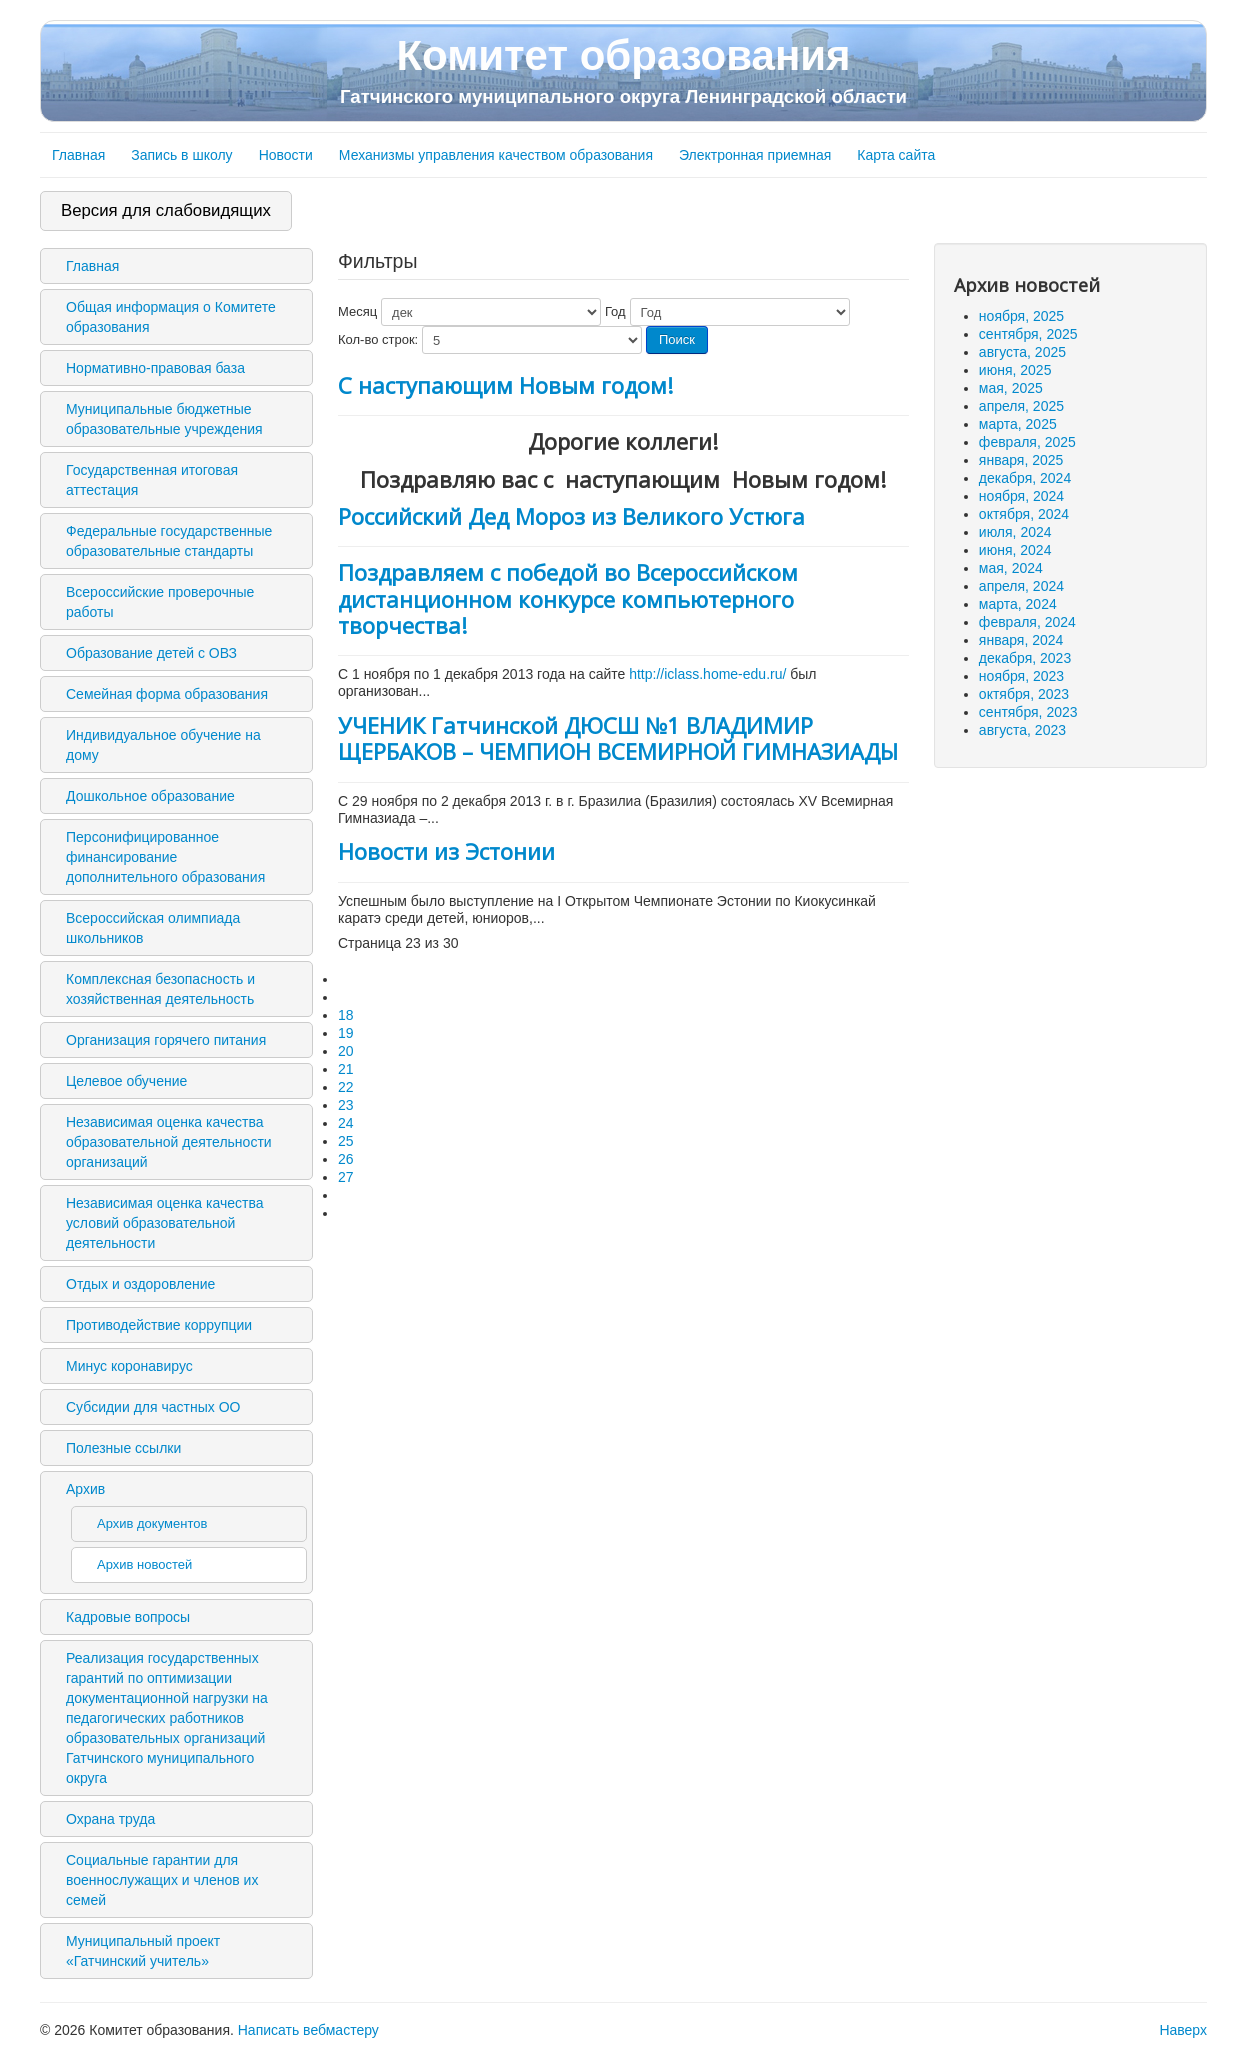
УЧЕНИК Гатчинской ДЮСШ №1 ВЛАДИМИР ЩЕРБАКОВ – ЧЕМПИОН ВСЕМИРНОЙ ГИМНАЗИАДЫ (618, 738)
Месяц (357, 311)
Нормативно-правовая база (155, 368)
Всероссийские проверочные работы (160, 602)
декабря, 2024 (1025, 478)
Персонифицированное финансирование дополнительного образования (165, 857)
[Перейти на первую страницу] (347, 979)
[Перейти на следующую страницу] (347, 1195)
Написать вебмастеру (308, 2030)
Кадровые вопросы (128, 1617)
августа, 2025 (1022, 352)
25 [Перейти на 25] (346, 1141)
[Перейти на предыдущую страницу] (347, 997)
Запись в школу (181, 155)
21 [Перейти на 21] (346, 1069)
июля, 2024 (1015, 532)
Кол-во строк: (378, 339)
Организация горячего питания (166, 1040)
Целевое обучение (126, 1081)
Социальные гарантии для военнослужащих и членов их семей (162, 1880)
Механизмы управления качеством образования (496, 155)
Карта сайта (896, 155)
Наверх (1183, 2030)
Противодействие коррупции (159, 1325)
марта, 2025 (1018, 424)
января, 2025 (1021, 460)
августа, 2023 (1022, 730)
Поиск (677, 339)
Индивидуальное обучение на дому (163, 745)
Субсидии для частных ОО (153, 1407)
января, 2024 (1021, 640)
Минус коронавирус (129, 1366)
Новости (286, 155)
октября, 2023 (1024, 694)
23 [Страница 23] (346, 1105)
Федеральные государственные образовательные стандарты (169, 541)
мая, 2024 (1011, 568)
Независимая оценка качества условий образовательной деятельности (165, 1223)
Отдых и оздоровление (140, 1284)
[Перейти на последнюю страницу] (347, 1213)
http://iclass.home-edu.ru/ (707, 674)
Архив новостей (144, 1564)
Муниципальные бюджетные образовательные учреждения (164, 419)
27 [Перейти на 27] (346, 1177)
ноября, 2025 (1021, 316)
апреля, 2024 (1021, 586)
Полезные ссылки (123, 1448)
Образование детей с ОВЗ (151, 653)
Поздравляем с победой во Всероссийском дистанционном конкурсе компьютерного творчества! (568, 598)
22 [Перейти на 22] (346, 1087)
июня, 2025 (1015, 370)
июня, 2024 (1015, 550)
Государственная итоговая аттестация (152, 480)
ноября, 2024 (1021, 496)
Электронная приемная (755, 155)
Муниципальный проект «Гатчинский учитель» (143, 1951)
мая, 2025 (1011, 388)
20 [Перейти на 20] (346, 1051)
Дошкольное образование (150, 796)
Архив (85, 1489)
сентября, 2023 (1028, 712)
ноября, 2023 (1021, 676)
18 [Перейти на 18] (346, 1015)
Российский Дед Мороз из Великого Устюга (571, 516)
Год (615, 311)
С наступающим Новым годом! (505, 385)
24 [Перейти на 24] (346, 1123)
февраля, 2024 (1027, 622)
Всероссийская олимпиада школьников (153, 928)
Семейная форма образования (167, 694)
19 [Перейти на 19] (346, 1033)
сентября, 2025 (1028, 334)
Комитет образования (623, 70)
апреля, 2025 (1021, 406)
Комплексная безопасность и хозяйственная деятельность (160, 989)
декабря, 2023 (1025, 658)
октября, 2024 (1024, 514)
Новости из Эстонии (446, 851)
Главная (78, 155)
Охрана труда (110, 1819)
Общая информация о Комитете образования (171, 317)
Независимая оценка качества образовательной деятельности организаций (169, 1142)
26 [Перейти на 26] (346, 1159)
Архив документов (152, 1523)
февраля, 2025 (1027, 442)
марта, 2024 (1018, 604)
